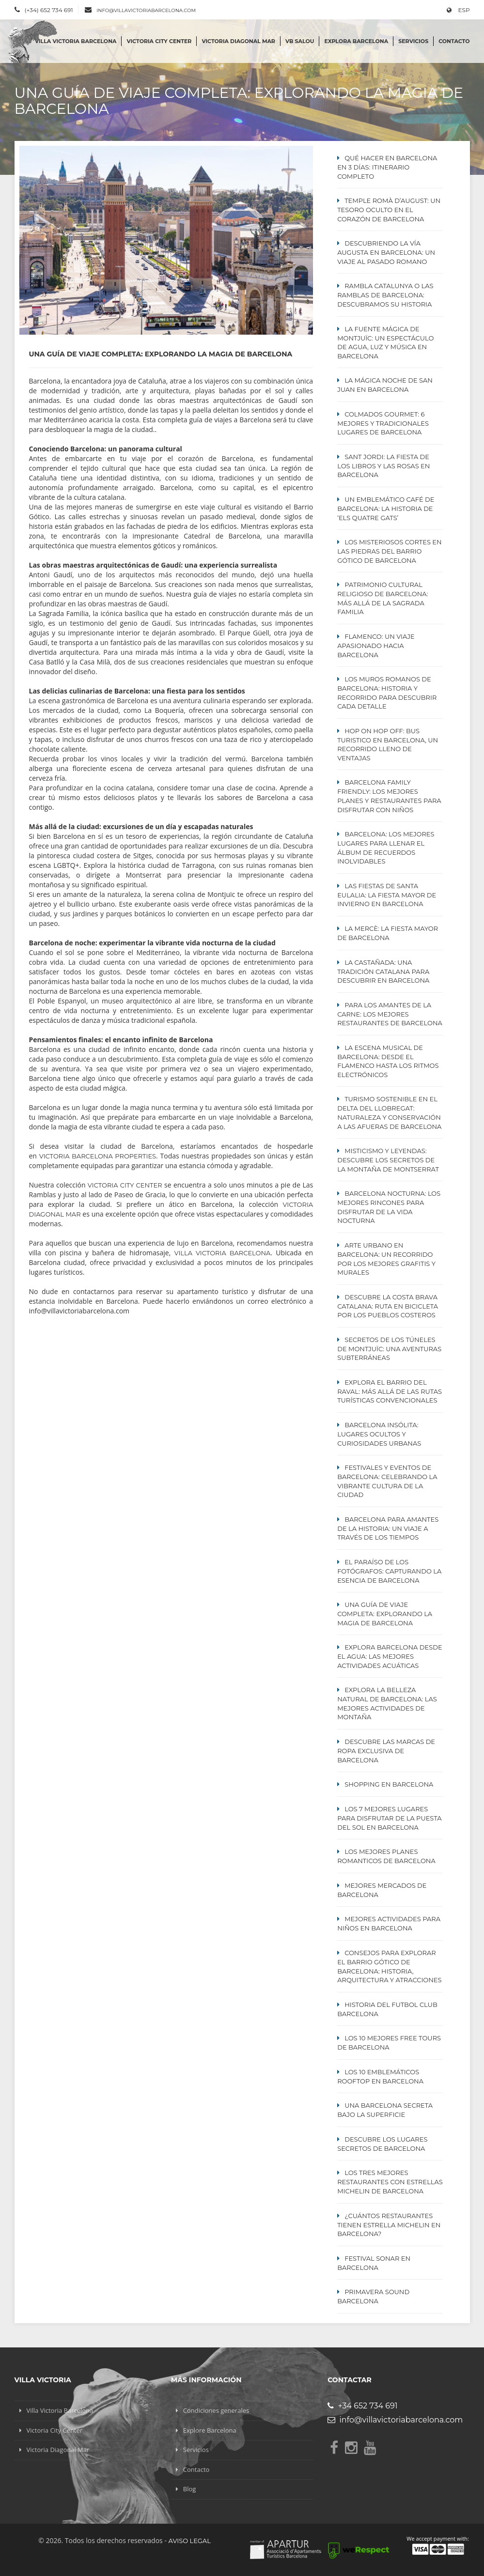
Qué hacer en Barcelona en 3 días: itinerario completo (387, 167)
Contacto (453, 41)
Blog (189, 2488)
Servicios (413, 41)
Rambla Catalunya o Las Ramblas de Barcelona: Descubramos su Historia (385, 295)
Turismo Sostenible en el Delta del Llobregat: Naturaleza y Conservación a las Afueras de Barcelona (389, 1112)
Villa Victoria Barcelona (76, 41)
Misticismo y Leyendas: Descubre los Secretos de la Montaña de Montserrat (388, 1160)
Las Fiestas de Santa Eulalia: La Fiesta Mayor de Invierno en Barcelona (386, 895)
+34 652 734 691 (362, 2405)
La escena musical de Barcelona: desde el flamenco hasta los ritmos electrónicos (387, 1061)
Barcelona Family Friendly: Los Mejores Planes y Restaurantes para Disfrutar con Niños (389, 795)
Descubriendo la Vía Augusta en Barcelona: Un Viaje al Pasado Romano (386, 252)
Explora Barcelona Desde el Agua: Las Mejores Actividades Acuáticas (389, 1656)
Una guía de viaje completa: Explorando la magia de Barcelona (384, 1614)
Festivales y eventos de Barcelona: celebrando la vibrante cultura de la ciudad (387, 1481)
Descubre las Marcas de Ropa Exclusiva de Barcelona (386, 1751)
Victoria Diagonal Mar (238, 41)
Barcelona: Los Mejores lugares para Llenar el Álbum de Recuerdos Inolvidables (385, 847)
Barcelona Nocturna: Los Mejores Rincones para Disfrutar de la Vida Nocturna (388, 1206)
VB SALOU (299, 41)
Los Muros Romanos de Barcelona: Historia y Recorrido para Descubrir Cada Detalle (387, 692)
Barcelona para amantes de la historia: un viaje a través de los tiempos (387, 1528)
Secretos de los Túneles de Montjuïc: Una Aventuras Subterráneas (389, 1349)
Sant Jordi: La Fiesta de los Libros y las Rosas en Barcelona (383, 466)
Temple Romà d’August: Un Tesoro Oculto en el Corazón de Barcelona (388, 210)
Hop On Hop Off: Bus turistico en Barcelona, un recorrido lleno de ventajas (387, 744)
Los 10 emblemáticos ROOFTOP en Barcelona (380, 2076)
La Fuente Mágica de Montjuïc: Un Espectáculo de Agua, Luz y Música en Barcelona (385, 342)
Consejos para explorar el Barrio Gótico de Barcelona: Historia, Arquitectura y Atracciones (389, 1966)
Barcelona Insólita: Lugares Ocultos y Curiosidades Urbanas (379, 1434)
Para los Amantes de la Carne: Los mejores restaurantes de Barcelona (389, 1014)
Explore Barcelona (209, 2430)
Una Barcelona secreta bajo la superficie (385, 2109)
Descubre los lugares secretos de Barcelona (382, 2143)
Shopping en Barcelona (388, 1784)
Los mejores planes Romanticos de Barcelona (386, 1856)
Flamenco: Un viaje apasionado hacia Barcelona (376, 645)
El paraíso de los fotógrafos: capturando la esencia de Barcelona (389, 1571)
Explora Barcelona (356, 41)
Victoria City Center (158, 41)
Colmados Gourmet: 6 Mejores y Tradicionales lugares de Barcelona (383, 423)
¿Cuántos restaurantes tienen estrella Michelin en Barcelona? (388, 2225)
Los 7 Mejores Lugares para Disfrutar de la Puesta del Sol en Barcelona (389, 1818)
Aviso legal (190, 2541)
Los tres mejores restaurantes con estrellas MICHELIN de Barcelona (390, 2182)
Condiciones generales (216, 2410)
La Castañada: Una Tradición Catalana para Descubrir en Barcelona (383, 971)
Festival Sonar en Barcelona (373, 2262)
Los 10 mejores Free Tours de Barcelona (389, 2042)
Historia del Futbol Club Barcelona (387, 2009)
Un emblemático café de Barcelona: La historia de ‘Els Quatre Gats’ (385, 508)
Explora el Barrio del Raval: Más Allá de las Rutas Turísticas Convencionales (389, 1391)
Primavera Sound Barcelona (373, 2296)
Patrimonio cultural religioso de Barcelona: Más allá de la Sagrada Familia (382, 598)
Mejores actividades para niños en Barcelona (388, 1923)
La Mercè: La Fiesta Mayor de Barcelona (387, 933)
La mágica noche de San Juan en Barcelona (385, 384)
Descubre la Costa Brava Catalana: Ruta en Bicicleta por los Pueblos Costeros (387, 1306)
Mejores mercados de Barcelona (381, 1890)
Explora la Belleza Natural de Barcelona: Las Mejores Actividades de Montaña (387, 1703)
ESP (458, 10)
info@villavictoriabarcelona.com (146, 10)
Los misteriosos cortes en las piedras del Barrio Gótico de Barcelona (389, 551)
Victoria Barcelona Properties (97, 1156)
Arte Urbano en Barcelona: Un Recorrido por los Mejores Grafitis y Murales (386, 1258)
